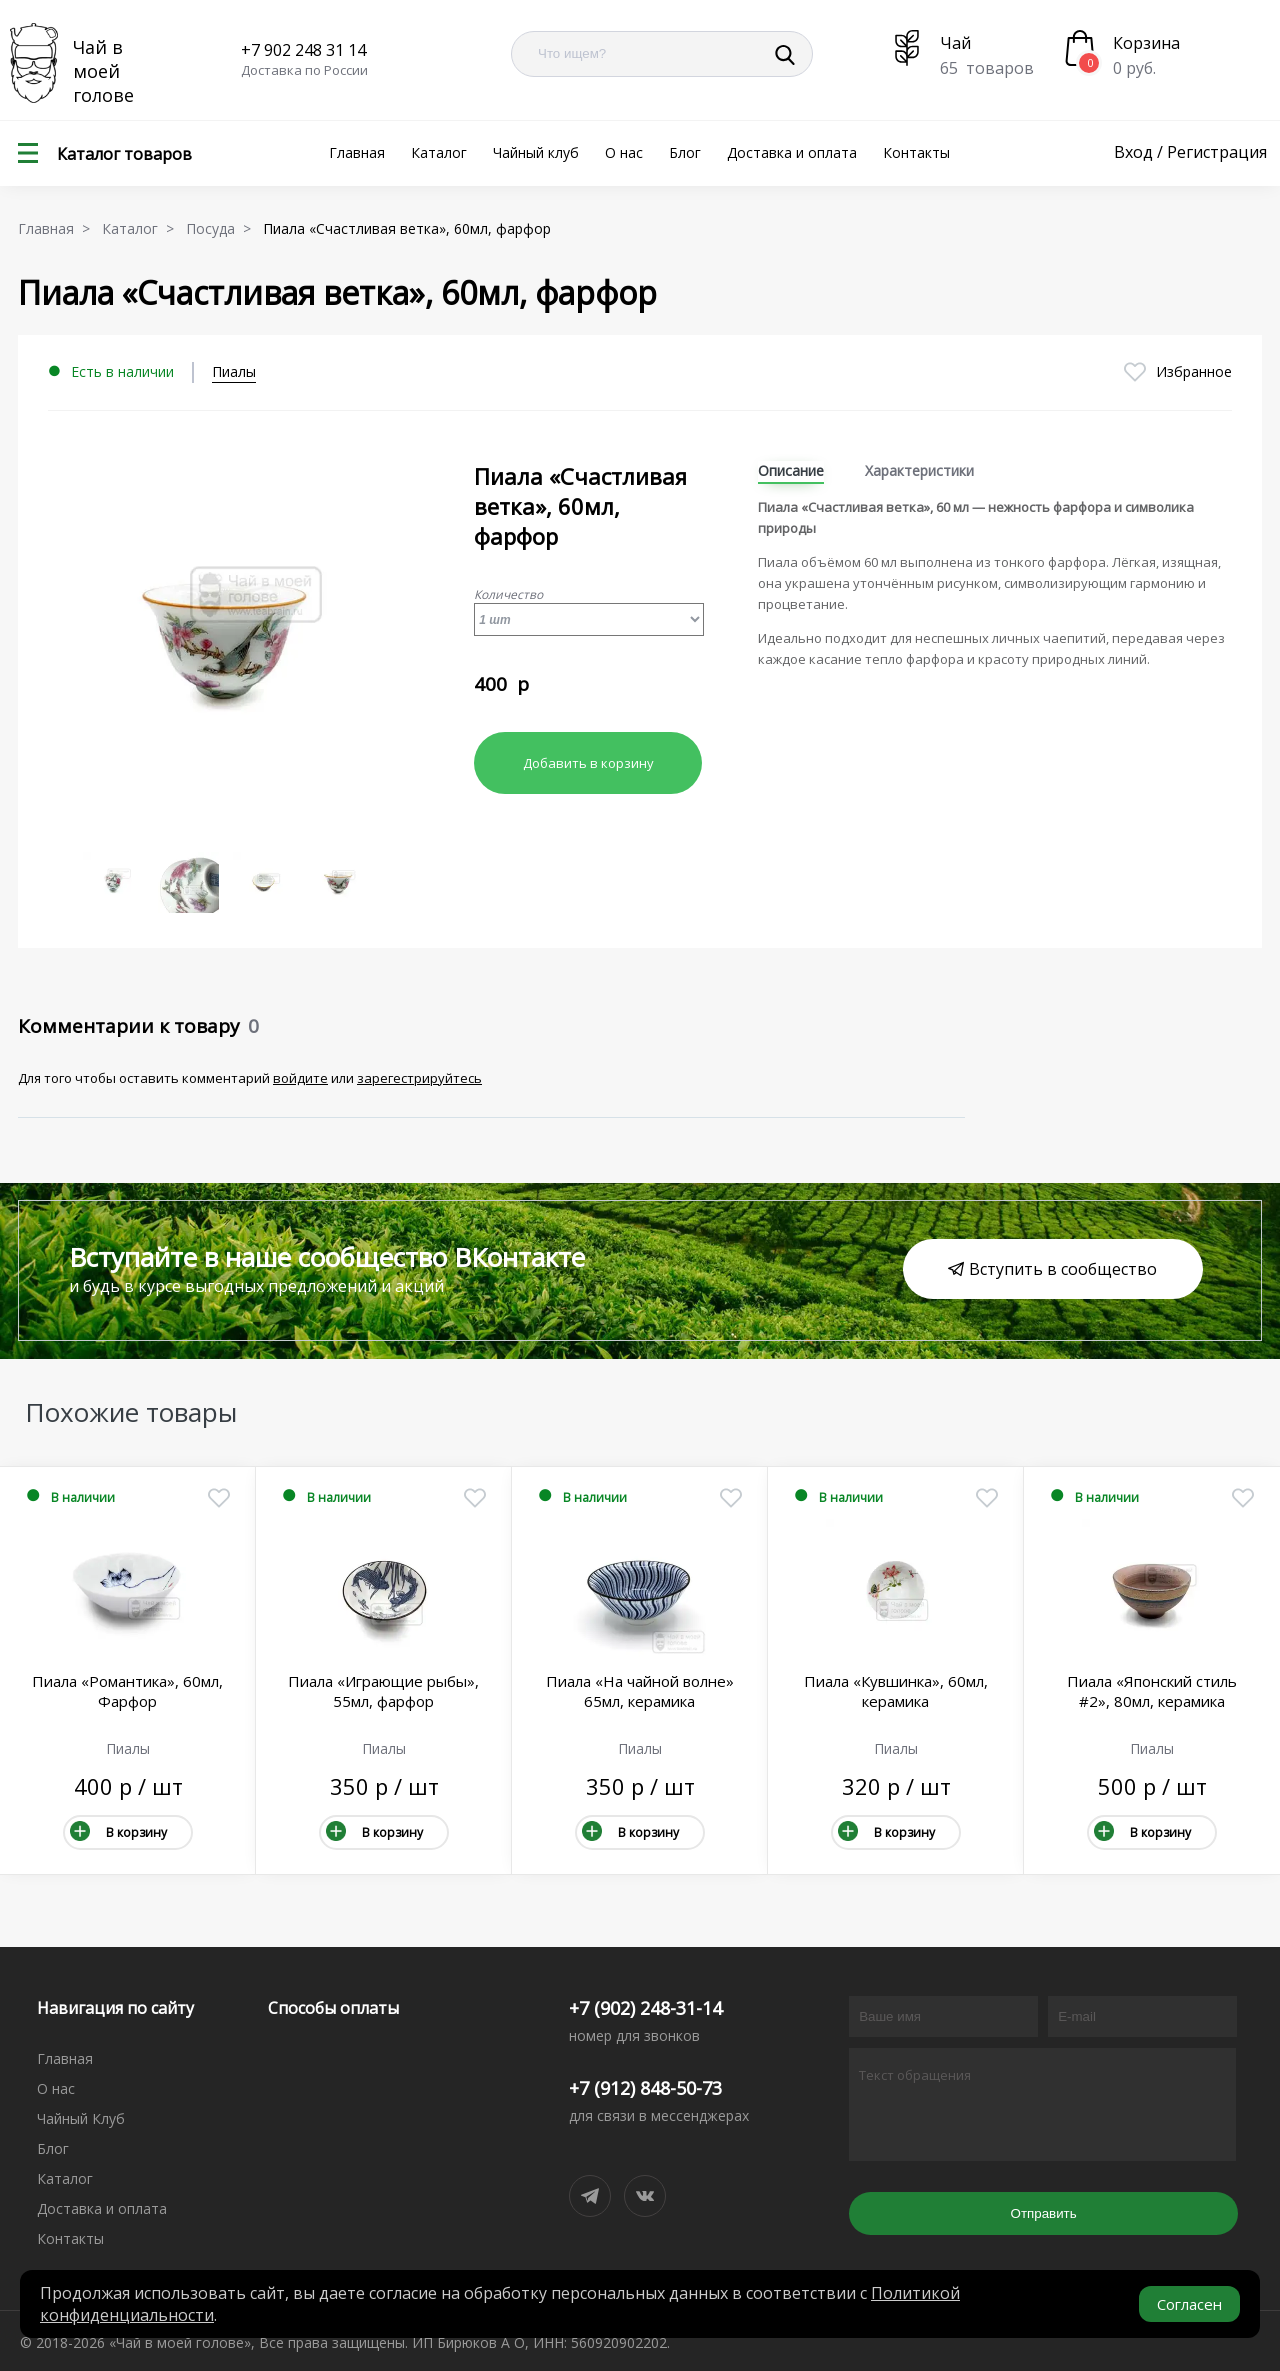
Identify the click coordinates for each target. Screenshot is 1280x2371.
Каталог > (142, 228)
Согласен (1189, 2304)
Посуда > (222, 228)
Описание (791, 470)
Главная (357, 152)
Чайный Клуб (81, 2118)
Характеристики (919, 470)
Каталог (439, 152)
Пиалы (234, 371)
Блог (685, 152)
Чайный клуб (536, 152)
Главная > (58, 228)
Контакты (916, 152)
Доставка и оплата (792, 152)
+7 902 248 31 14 (303, 50)
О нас (624, 152)
